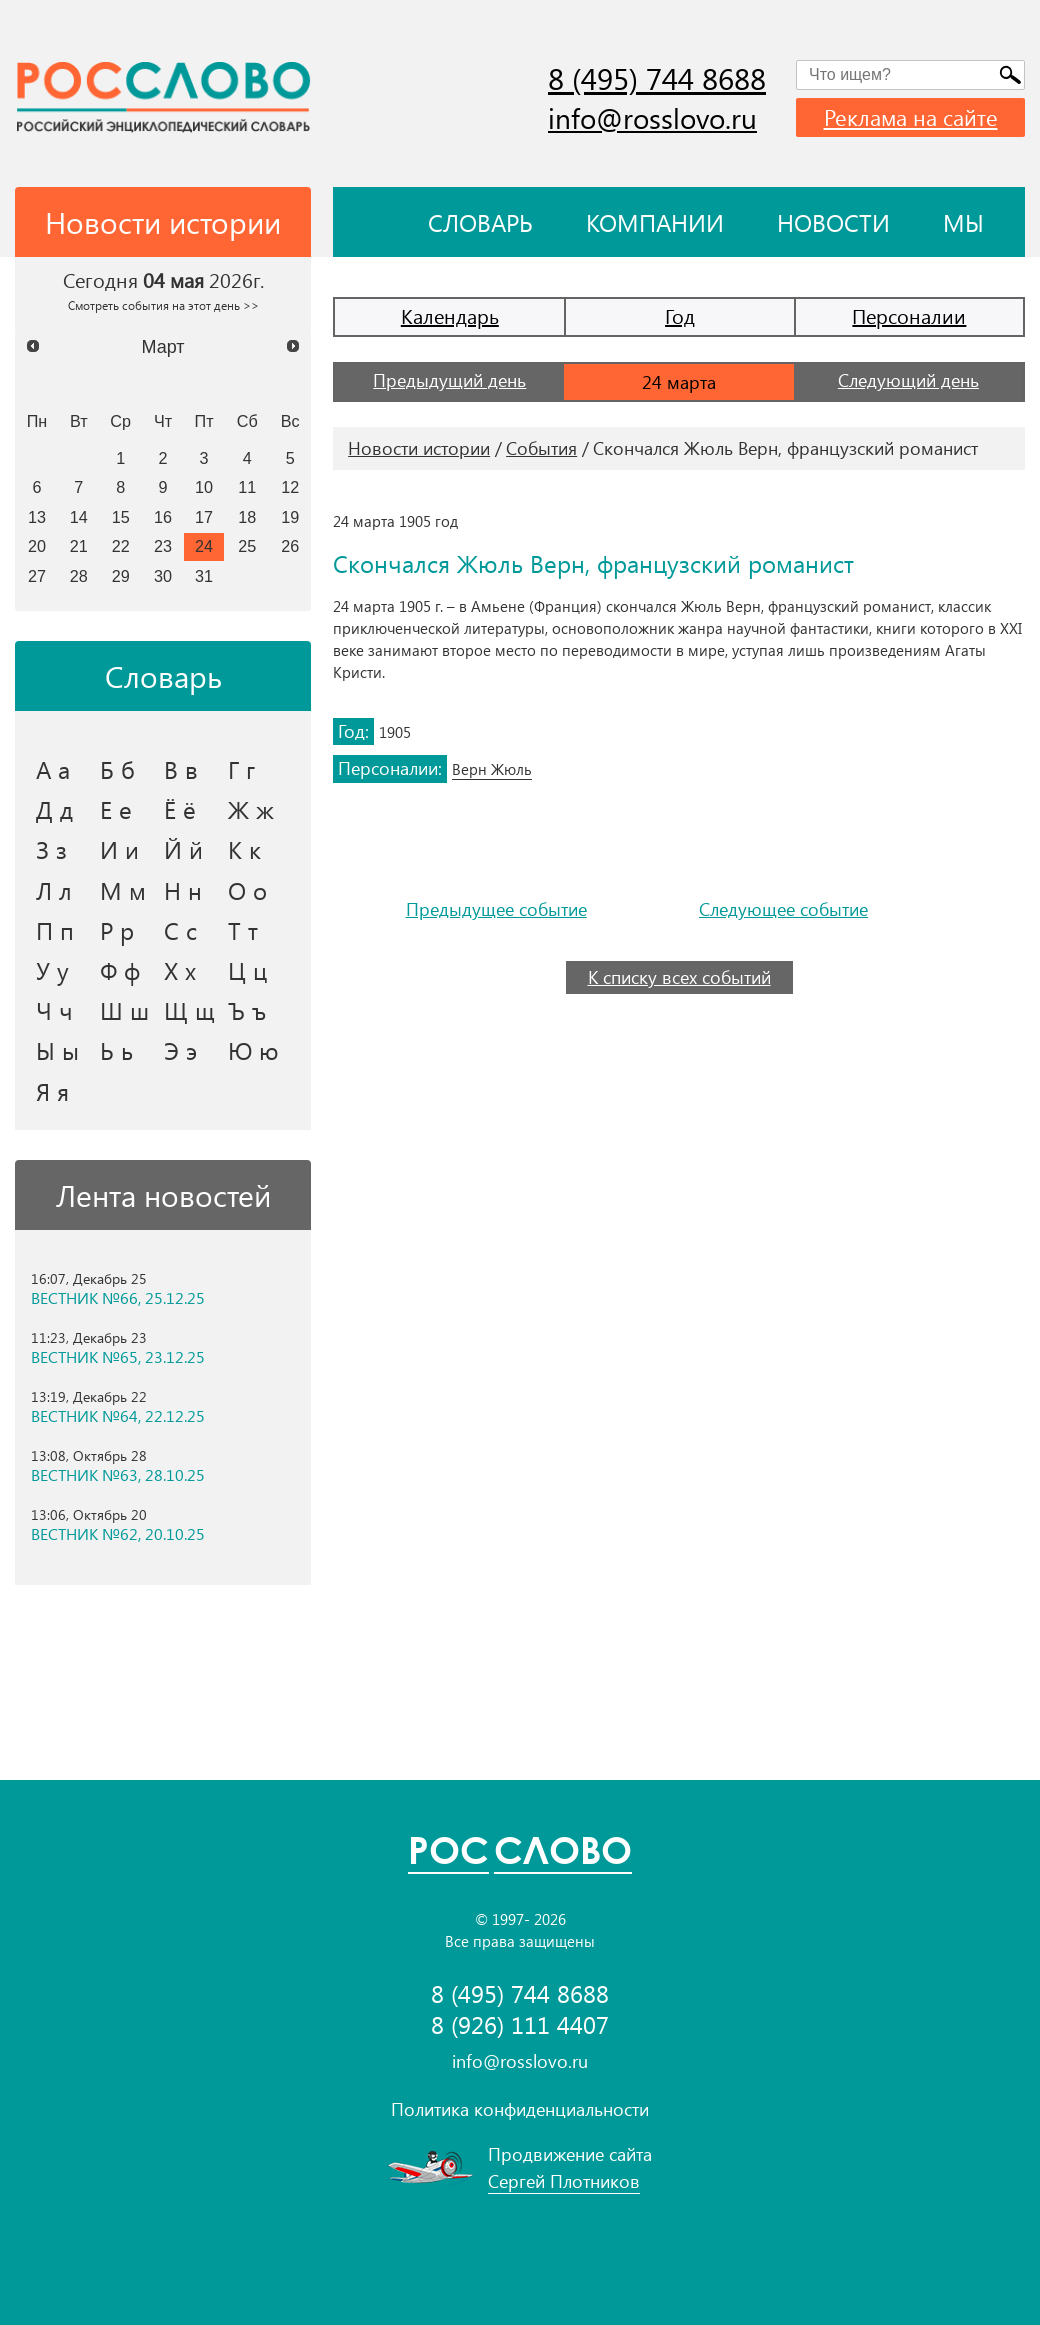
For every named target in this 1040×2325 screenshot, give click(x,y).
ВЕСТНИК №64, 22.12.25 (118, 1416)
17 (204, 517)
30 (163, 576)
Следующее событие (783, 909)
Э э (180, 1050)
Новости (833, 222)
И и (119, 849)
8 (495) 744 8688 (657, 78)
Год (680, 315)
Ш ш (124, 1010)
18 (247, 517)
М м (123, 890)
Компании (655, 222)
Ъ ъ (247, 1010)
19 (290, 517)
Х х (180, 970)
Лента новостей (163, 1195)
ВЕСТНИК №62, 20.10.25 (118, 1534)
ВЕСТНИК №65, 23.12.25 (118, 1357)
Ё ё (180, 809)
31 (204, 576)
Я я (52, 1091)
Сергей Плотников (564, 2181)
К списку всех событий (679, 977)
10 (204, 487)
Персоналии (909, 315)
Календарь (450, 315)
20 (37, 546)
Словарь (480, 222)
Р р (117, 930)
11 (247, 487)
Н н (183, 890)
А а (53, 769)
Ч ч (54, 1010)
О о (247, 890)
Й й (183, 849)
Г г (241, 769)
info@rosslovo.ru (652, 117)
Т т (243, 930)
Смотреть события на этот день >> (163, 305)
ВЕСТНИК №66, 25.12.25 (118, 1298)
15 (121, 517)
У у (52, 970)
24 (204, 546)
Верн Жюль (492, 769)
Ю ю (253, 1050)
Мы (963, 222)
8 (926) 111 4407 (520, 2024)
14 (79, 517)
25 (247, 546)
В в (181, 769)
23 (163, 546)
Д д (54, 809)
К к (244, 849)
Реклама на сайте (911, 117)
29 (121, 576)
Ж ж (251, 809)
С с (180, 930)
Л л (54, 890)
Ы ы (57, 1050)
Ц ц (247, 970)
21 (79, 546)
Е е (116, 809)
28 (79, 576)
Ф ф (120, 970)
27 (37, 576)
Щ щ (189, 1010)
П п (55, 930)
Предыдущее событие (496, 909)
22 (121, 546)
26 (290, 546)
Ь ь (116, 1050)
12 (290, 487)
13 (37, 517)
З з (51, 849)
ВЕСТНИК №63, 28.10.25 (118, 1475)
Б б (117, 769)
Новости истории (419, 448)
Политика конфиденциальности (520, 2109)
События (541, 448)
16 (163, 517)
